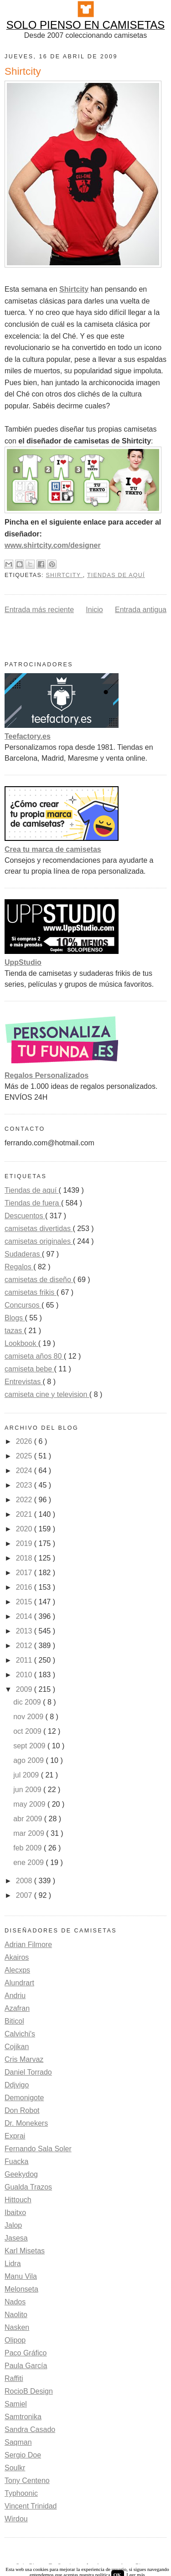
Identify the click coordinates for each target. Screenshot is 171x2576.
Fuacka (16, 2161)
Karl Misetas (25, 2251)
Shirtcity (64, 575)
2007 (25, 1895)
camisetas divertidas (39, 1228)
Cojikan (17, 2046)
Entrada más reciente (39, 609)
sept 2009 (30, 1746)
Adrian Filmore (28, 1944)
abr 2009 (28, 1819)
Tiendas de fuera (33, 1203)
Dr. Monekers (26, 2123)
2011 (25, 1660)
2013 (25, 1631)
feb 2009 (28, 1848)
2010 (25, 1675)
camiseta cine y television (47, 1394)
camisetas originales (39, 1241)
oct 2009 (28, 1731)
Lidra (13, 2263)
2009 (25, 1689)
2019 (25, 1543)
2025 (25, 1456)
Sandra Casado (30, 2429)
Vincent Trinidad (31, 2506)
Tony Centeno (27, 2480)
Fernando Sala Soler (38, 2149)
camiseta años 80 (34, 1356)
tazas (14, 1330)
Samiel (16, 2404)
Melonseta (21, 2289)
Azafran (17, 2008)
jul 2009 (27, 1775)
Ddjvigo (17, 2085)
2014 (25, 1616)
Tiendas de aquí (116, 575)
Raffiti (14, 2378)
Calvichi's (20, 2034)
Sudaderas (23, 1254)
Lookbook (21, 1343)
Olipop (15, 2340)
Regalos (19, 1267)
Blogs (15, 1318)
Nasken (17, 2327)
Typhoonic (21, 2493)
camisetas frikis (31, 1292)
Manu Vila (21, 2276)
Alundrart (19, 1983)
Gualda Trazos (28, 2187)
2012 (25, 1645)
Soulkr (15, 2468)
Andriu (15, 1995)
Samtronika (23, 2417)
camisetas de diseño (39, 1279)
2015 (25, 1602)
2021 (25, 1514)
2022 (25, 1500)
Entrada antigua (140, 609)
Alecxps (17, 1970)
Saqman (18, 2442)
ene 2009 (29, 1862)
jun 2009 (28, 1789)
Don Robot (22, 2110)
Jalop (13, 2225)
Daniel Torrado (28, 2072)
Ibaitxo (15, 2212)
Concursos (23, 1305)
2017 (25, 1573)
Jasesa (16, 2238)
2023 (25, 1485)
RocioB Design (29, 2391)
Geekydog (21, 2174)
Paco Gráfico (26, 2353)
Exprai (15, 2136)
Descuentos (25, 1216)
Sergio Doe (23, 2455)
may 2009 (30, 1804)
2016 (25, 1587)
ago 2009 (29, 1760)
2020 (25, 1529)
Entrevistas (24, 1382)
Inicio (94, 609)
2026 (25, 1441)
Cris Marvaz (24, 2059)
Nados (15, 2302)
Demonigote (24, 2098)
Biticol (14, 2021)
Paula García (26, 2366)
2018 (25, 1558)
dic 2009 (28, 1702)
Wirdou (16, 2519)
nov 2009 (29, 1717)
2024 (25, 1470)
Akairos (17, 1957)
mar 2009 (29, 1833)
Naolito (16, 2314)
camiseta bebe (29, 1369)
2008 (25, 1881)
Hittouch (18, 2200)
